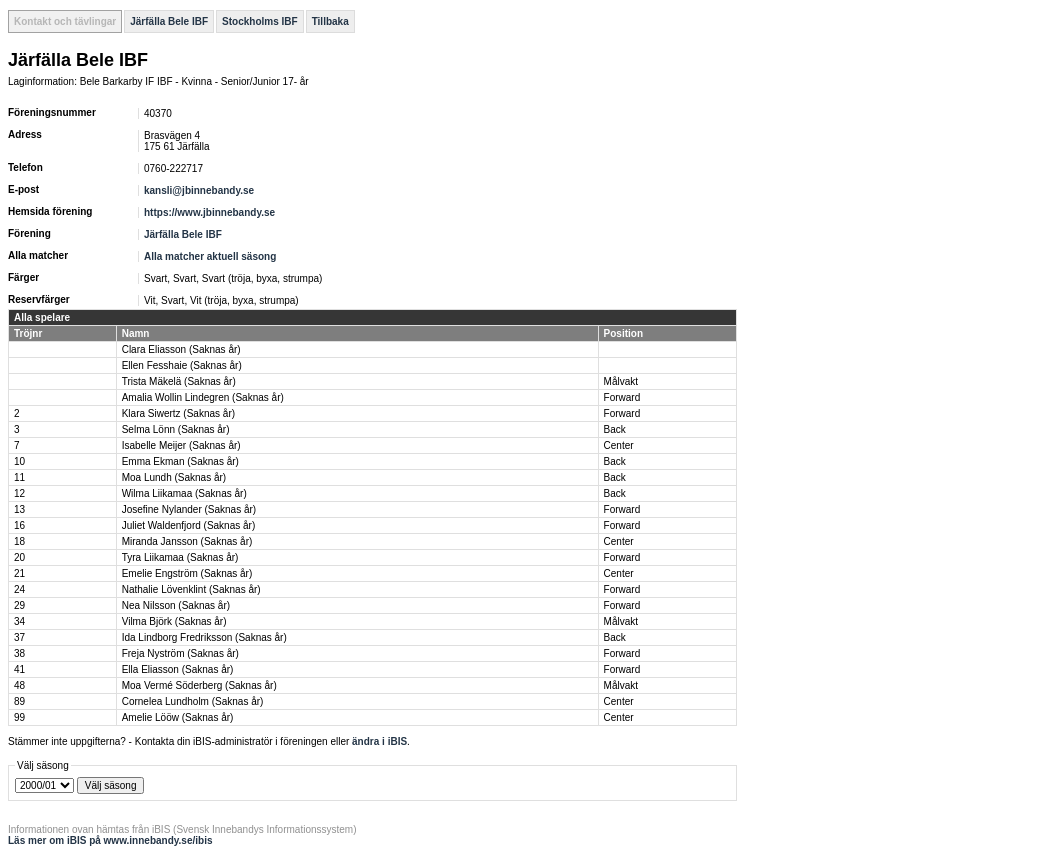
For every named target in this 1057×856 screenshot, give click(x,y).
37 (19, 637)
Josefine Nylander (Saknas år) (189, 509)
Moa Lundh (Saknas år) (174, 477)
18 (19, 541)
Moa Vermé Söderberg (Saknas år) (199, 685)
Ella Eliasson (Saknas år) (178, 669)
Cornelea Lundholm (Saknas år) (193, 701)
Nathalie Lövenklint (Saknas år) (191, 589)
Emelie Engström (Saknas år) (187, 573)
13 (19, 509)
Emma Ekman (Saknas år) (180, 461)
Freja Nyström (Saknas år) (180, 653)
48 (19, 685)
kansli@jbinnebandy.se (199, 190)
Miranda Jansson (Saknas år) (187, 541)
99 (19, 717)
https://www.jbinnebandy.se (209, 212)
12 (19, 493)
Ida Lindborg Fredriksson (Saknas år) (204, 637)
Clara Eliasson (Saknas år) (181, 349)
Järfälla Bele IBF (169, 21)
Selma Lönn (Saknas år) (176, 429)
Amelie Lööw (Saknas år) (178, 717)
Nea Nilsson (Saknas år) (176, 605)
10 (19, 461)
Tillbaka (330, 21)
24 (19, 589)
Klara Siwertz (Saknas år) (178, 413)
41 (19, 669)
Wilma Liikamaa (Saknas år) (184, 493)
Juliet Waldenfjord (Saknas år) (189, 525)
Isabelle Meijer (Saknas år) (181, 445)
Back (615, 429)
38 (19, 653)
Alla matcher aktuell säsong (210, 256)
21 (19, 573)
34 (19, 621)
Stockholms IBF (260, 21)
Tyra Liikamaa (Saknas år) (180, 557)
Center (619, 445)
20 (19, 557)
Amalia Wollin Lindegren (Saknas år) (203, 397)
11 (19, 477)
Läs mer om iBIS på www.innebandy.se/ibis (110, 840)
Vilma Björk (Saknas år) (174, 621)
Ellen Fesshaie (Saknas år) (182, 365)
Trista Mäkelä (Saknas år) (179, 381)
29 (19, 605)
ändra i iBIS (379, 741)
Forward (622, 397)
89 (19, 701)
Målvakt (621, 381)
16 (19, 525)
